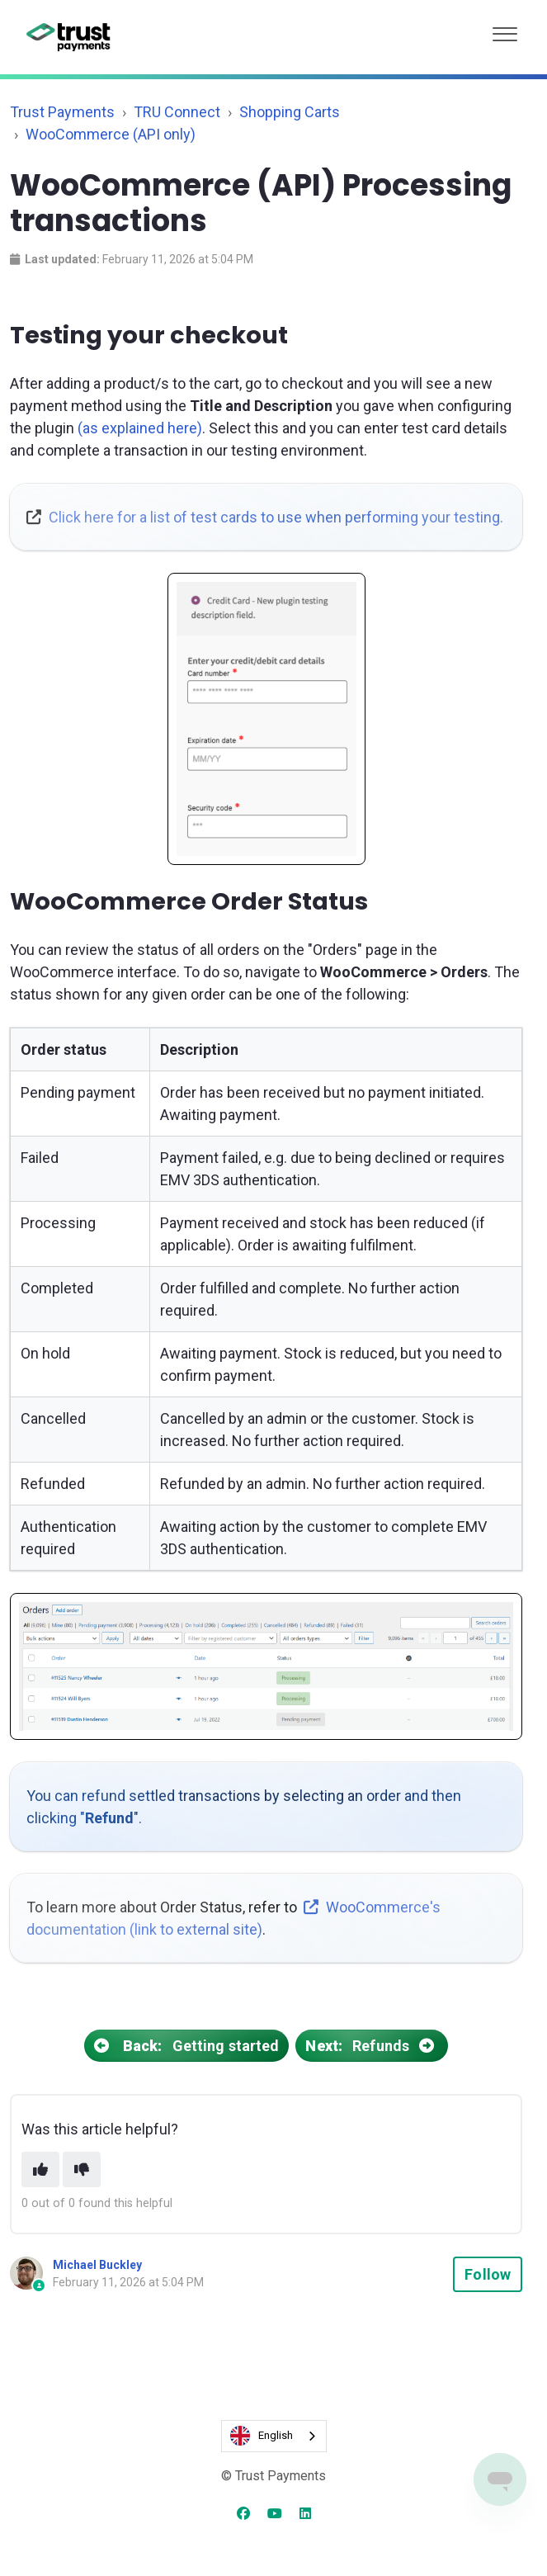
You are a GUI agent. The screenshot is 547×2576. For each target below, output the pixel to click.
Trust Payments (62, 112)
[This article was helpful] (40, 2169)
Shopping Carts (289, 112)
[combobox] (274, 2436)
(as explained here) (140, 428)
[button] (505, 30)
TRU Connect (177, 112)
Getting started (186, 2045)
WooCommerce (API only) (111, 134)
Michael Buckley (97, 2264)
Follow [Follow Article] (487, 2274)
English (261, 2436)
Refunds (371, 2045)
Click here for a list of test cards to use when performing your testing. (276, 517)
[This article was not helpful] (82, 2169)
